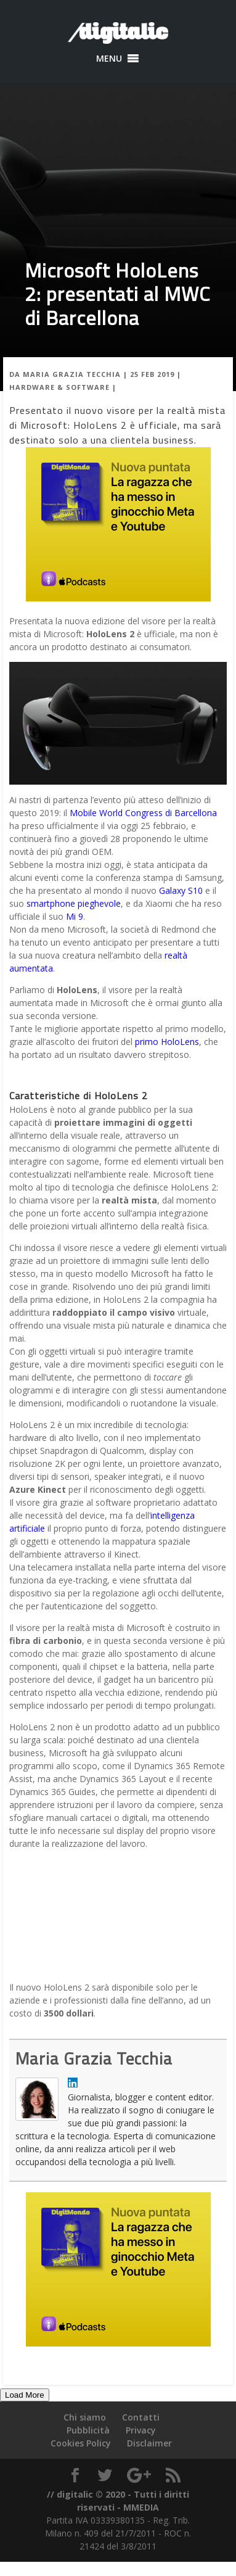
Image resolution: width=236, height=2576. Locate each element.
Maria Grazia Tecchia (72, 374)
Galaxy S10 (181, 890)
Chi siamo (84, 2417)
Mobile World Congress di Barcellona (143, 813)
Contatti (141, 2417)
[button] (109, 58)
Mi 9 (74, 916)
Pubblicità (88, 2430)
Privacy (141, 2430)
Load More (24, 2395)
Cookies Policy (81, 2443)
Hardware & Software (59, 387)
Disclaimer (149, 2443)
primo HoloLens (167, 1041)
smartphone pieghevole (73, 903)
